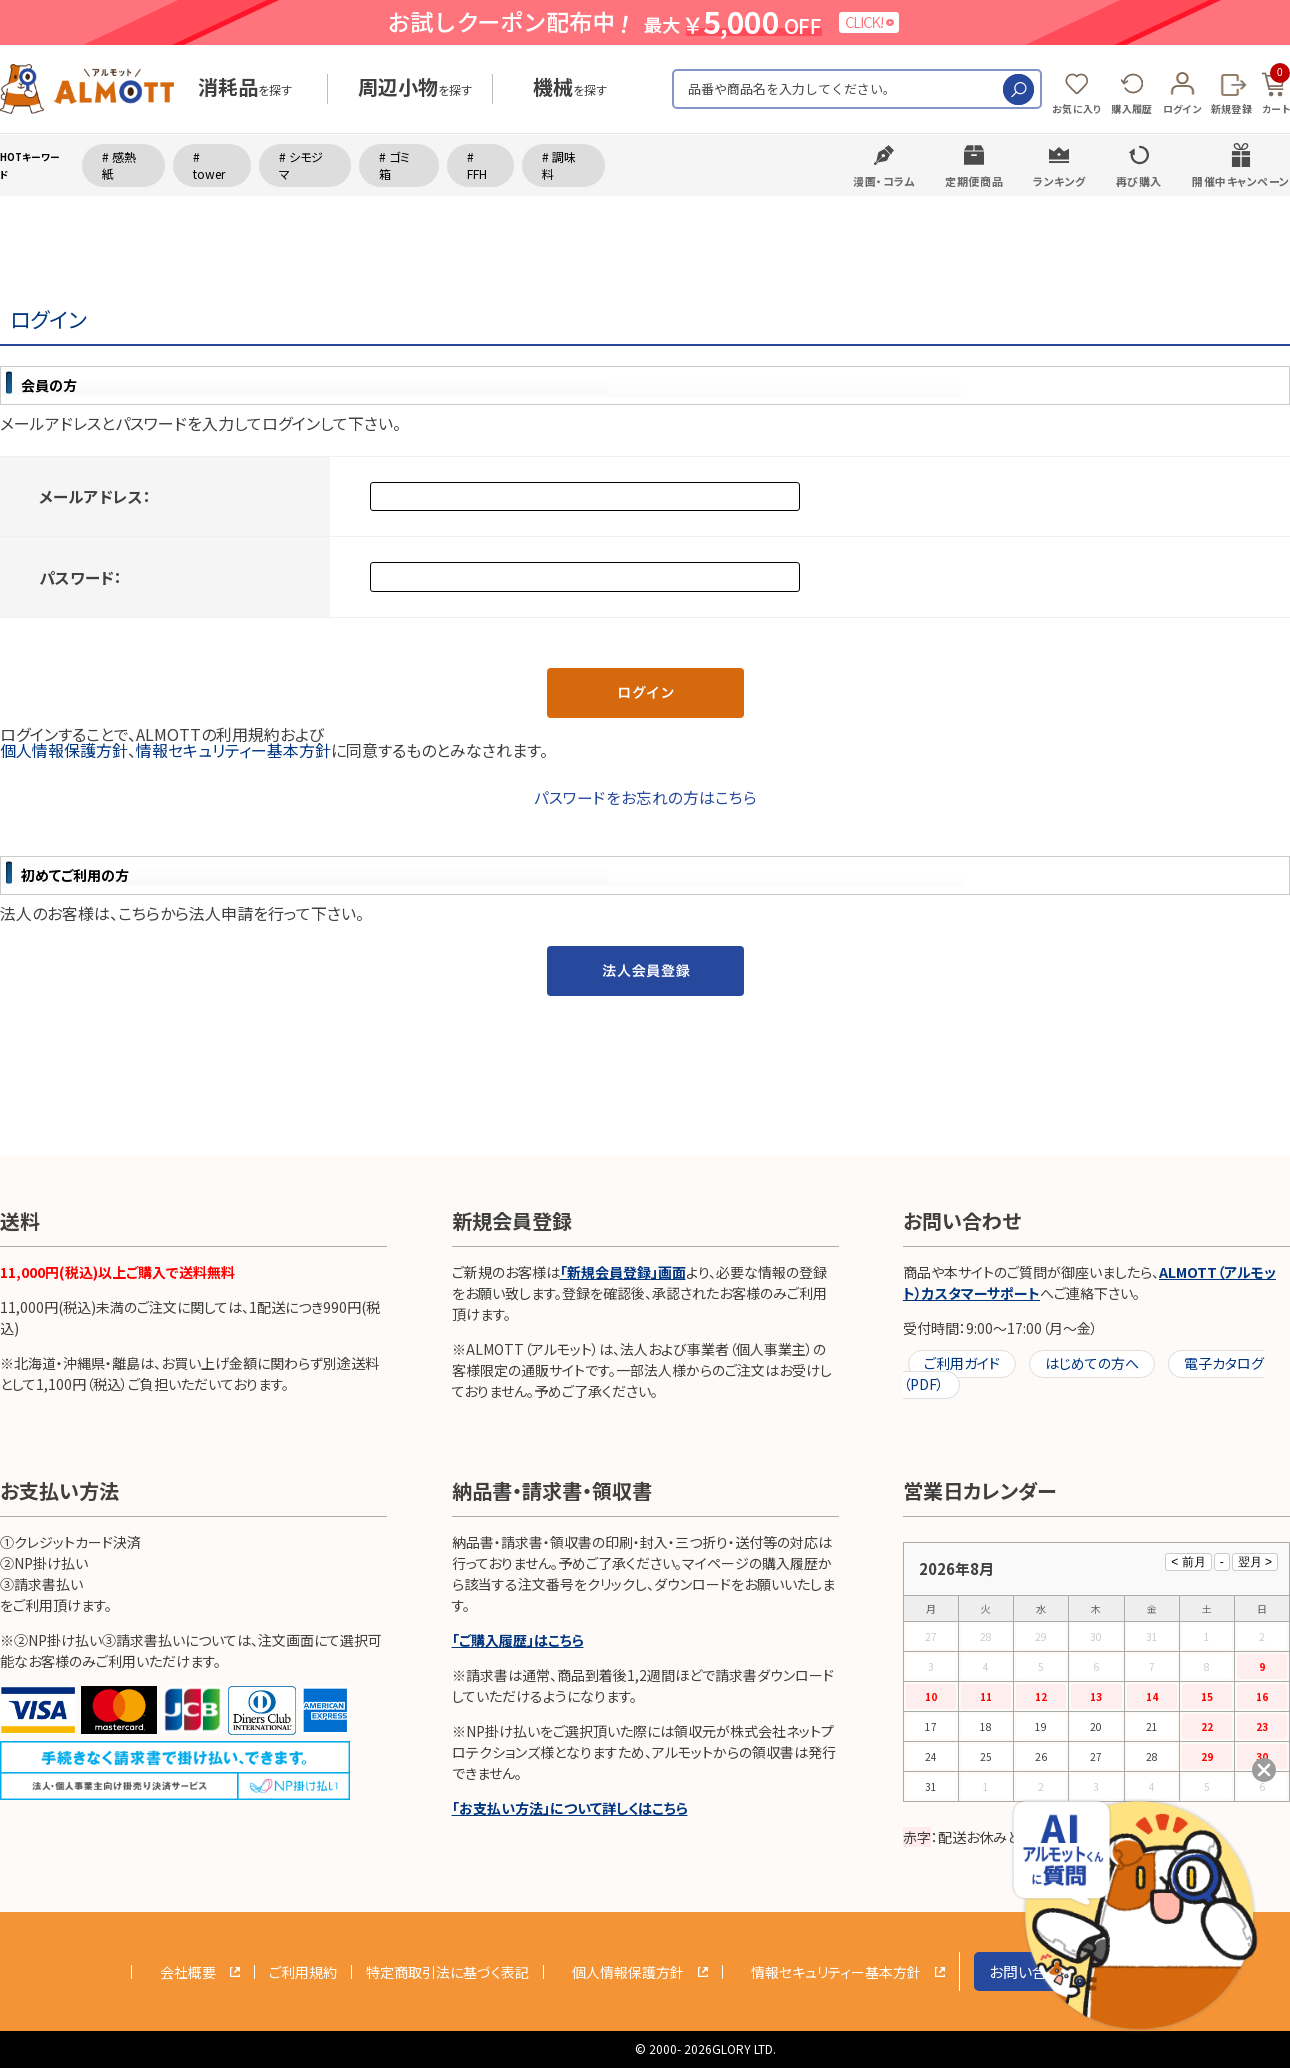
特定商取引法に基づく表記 (447, 1972)
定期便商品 (974, 181)
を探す (245, 89)
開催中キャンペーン (1241, 181)
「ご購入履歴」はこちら (518, 1640)
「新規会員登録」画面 (623, 1272)
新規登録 (1231, 108)
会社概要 (188, 1972)
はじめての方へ (1092, 1363)
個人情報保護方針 (64, 750)
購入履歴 (1131, 108)
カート (1276, 90)
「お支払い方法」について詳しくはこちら (570, 1808)
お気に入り (1077, 108)
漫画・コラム (884, 181)
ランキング (1059, 181)
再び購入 (1139, 181)
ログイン (1182, 108)
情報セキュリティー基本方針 (233, 750)
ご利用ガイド (962, 1363)
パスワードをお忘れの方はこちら (645, 797)
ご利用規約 (303, 1972)
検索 (1018, 89)
